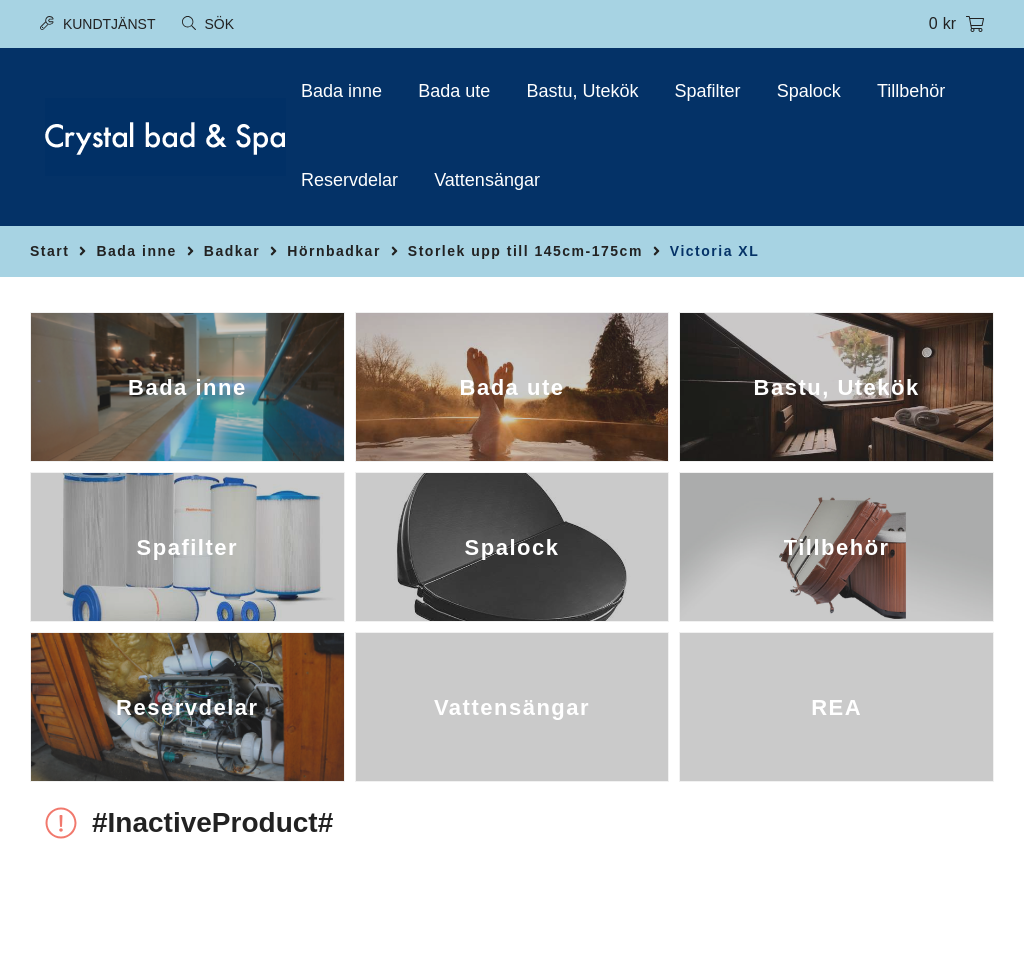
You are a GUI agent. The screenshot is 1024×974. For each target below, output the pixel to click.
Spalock (809, 91)
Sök (208, 24)
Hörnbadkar (334, 251)
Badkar (232, 251)
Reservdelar (349, 180)
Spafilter (708, 91)
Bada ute (454, 91)
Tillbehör (911, 91)
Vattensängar (487, 180)
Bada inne (341, 91)
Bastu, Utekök (582, 91)
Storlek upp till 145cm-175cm (525, 251)
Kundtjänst (97, 24)
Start (49, 251)
